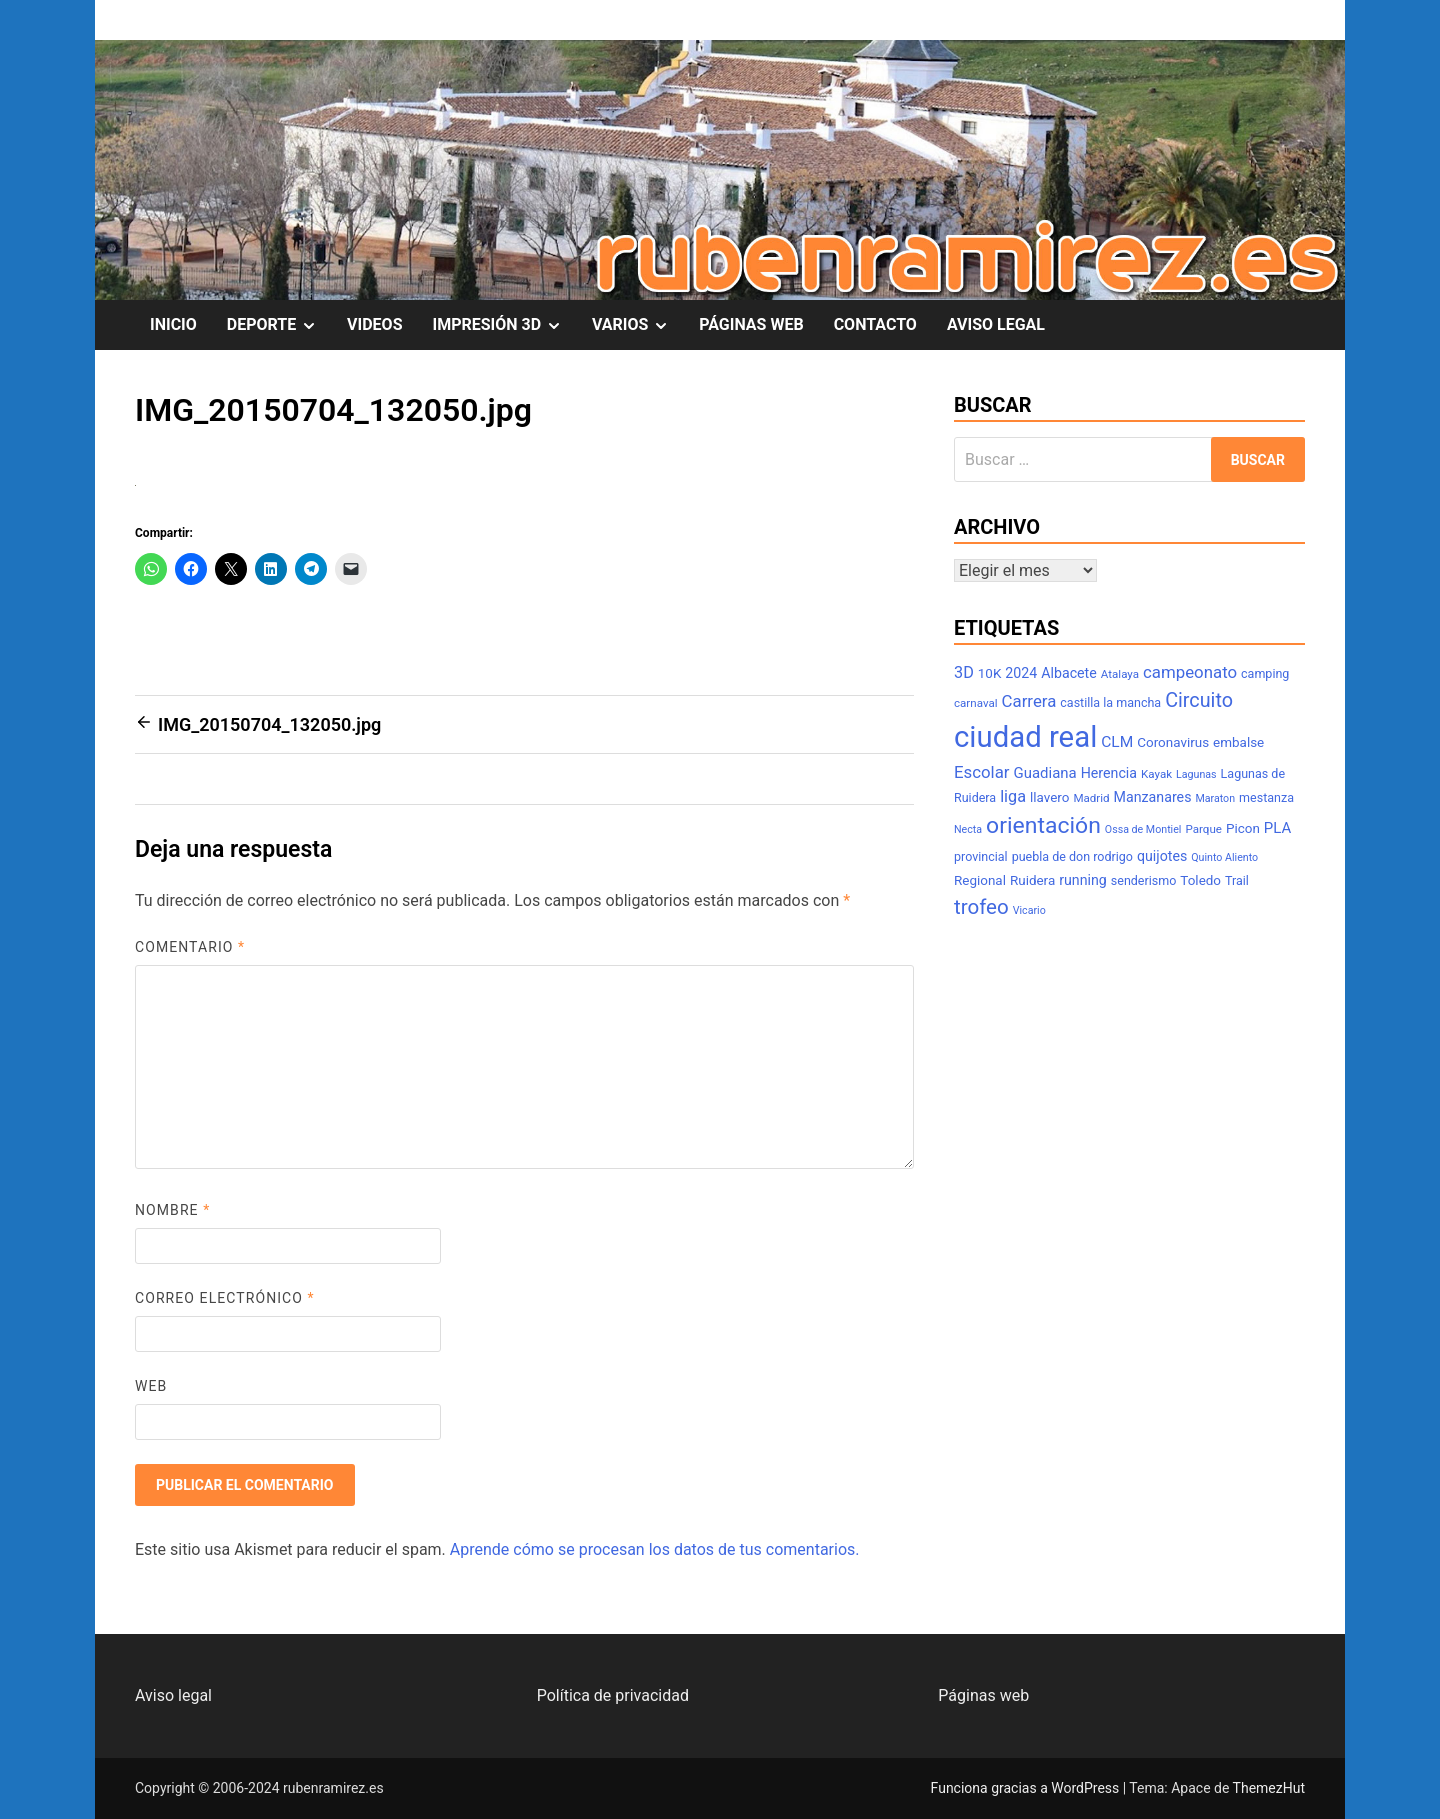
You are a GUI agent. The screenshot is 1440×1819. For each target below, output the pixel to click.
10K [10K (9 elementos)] (990, 673)
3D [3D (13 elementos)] (964, 672)
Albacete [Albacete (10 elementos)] (1069, 673)
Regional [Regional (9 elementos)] (980, 880)
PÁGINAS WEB (751, 324)
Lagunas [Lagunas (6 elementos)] (1196, 774)
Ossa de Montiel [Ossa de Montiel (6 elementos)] (1143, 829)
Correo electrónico (225, 1298)
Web (151, 1386)
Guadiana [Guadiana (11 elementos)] (1045, 773)
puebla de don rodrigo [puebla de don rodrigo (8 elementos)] (1072, 856)
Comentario (190, 947)
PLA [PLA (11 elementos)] (1277, 828)
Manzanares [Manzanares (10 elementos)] (1153, 797)
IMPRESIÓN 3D (505, 325)
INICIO (173, 324)
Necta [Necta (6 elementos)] (968, 829)
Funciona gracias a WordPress (1027, 1788)
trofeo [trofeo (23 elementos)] (981, 907)
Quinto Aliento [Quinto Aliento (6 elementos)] (1224, 857)
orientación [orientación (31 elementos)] (1043, 825)
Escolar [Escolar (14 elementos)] (982, 772)
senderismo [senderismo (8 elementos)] (1144, 880)
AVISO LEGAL (996, 324)
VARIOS (638, 325)
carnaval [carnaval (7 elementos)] (976, 703)
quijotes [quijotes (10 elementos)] (1162, 856)
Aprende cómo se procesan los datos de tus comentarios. (655, 1549)
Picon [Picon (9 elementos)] (1243, 828)
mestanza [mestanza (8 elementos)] (1266, 797)
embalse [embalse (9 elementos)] (1238, 742)
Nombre (172, 1210)
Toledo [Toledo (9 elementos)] (1200, 880)
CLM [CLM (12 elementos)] (1117, 742)
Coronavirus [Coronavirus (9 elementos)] (1173, 742)
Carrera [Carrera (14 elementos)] (1029, 701)
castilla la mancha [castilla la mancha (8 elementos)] (1110, 702)
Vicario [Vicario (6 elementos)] (1029, 910)
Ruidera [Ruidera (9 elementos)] (1032, 880)
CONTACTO (875, 324)
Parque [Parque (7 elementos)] (1203, 829)
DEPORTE (279, 325)
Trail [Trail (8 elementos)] (1237, 880)
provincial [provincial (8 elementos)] (981, 856)
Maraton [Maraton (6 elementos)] (1215, 798)
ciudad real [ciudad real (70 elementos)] (1025, 737)
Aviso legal (173, 1695)
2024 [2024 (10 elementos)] (1021, 673)
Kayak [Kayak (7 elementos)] (1156, 774)
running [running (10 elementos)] (1083, 880)
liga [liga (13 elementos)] (1013, 796)
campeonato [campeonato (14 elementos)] (1190, 672)
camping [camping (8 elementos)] (1265, 673)
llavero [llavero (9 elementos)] (1049, 797)
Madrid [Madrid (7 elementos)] (1091, 798)
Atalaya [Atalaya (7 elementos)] (1120, 674)
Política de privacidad (613, 1695)
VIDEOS (374, 324)
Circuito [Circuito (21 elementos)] (1199, 700)
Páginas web (983, 1695)
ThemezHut (1269, 1788)
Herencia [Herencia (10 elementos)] (1109, 773)
